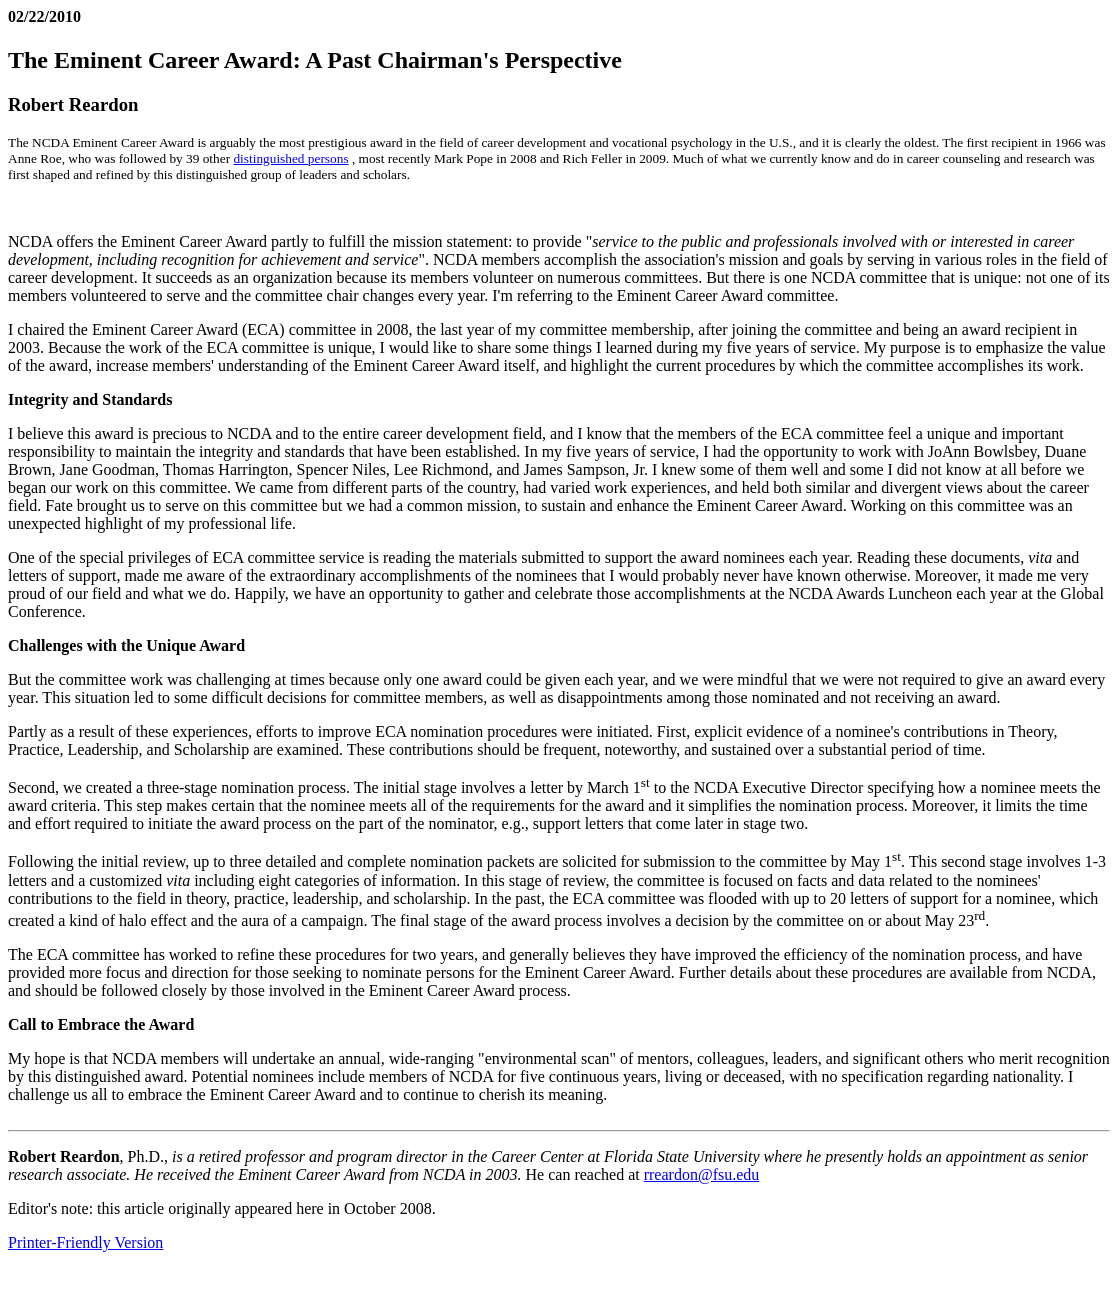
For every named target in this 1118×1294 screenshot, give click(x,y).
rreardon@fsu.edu (702, 1174)
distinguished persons (290, 158)
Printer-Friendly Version (85, 1242)
